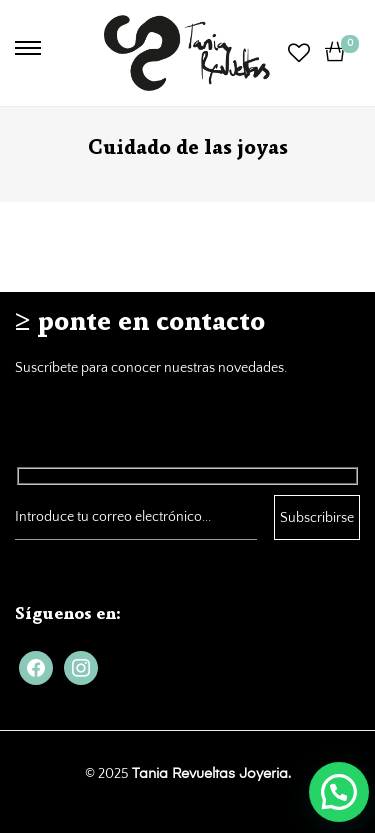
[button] (339, 792)
